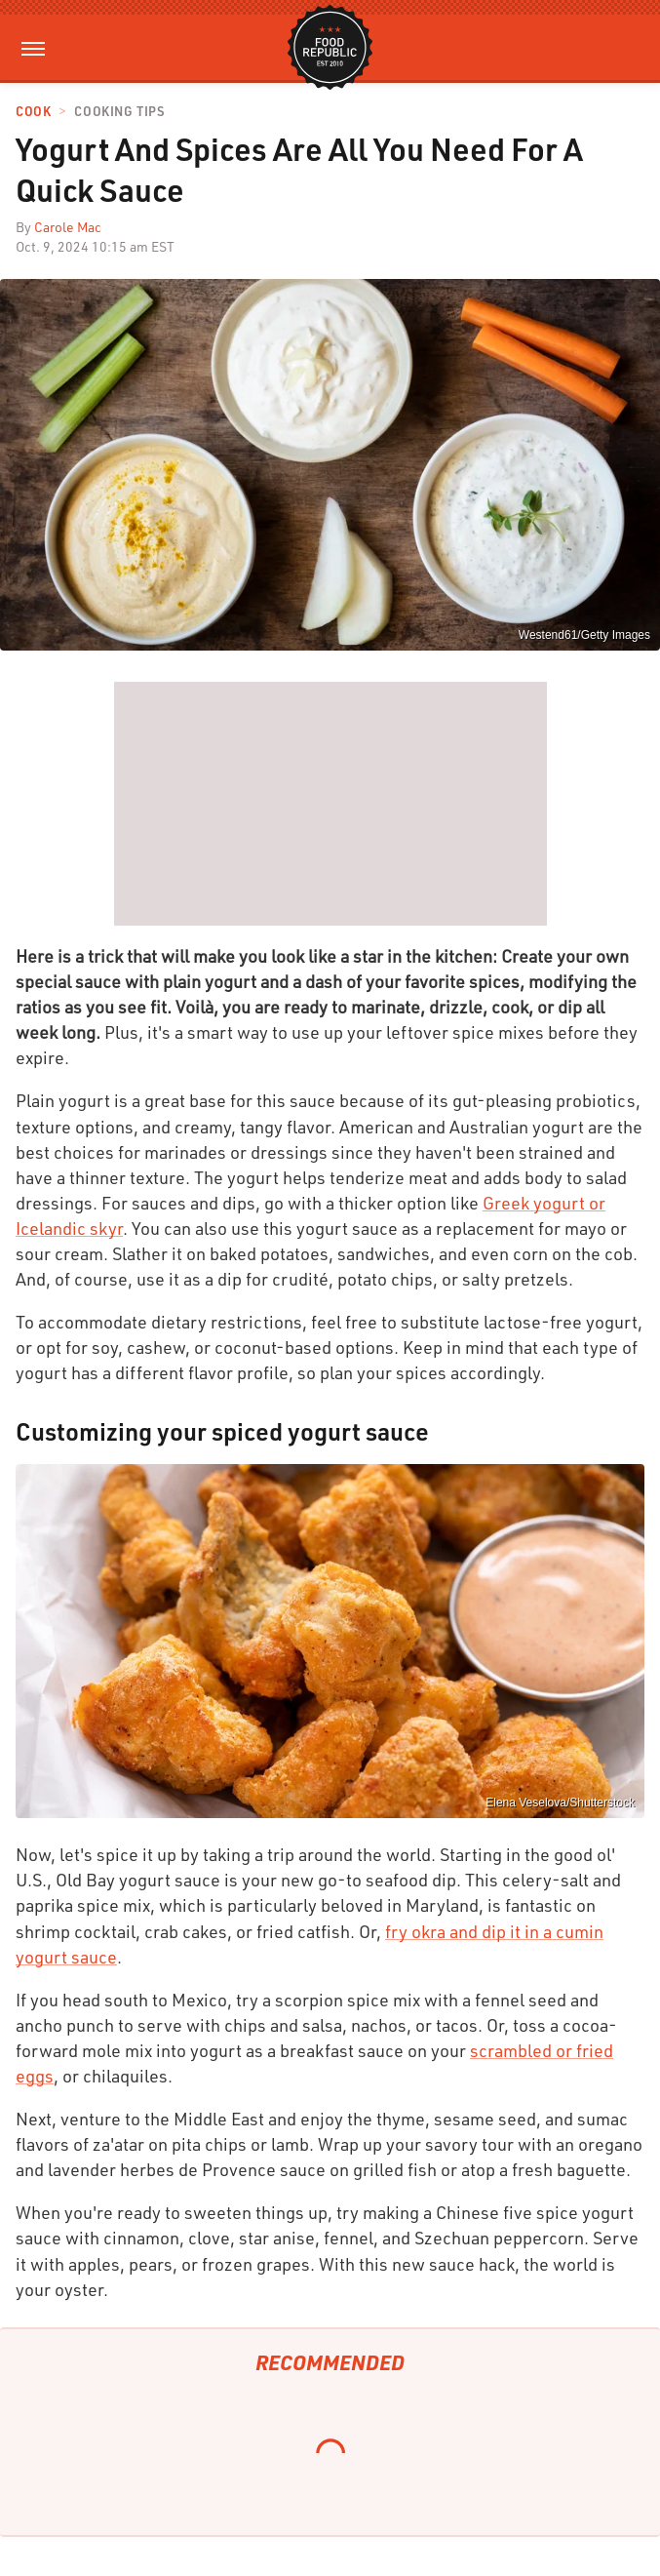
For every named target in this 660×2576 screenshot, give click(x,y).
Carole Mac (67, 226)
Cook (33, 111)
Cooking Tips (119, 111)
